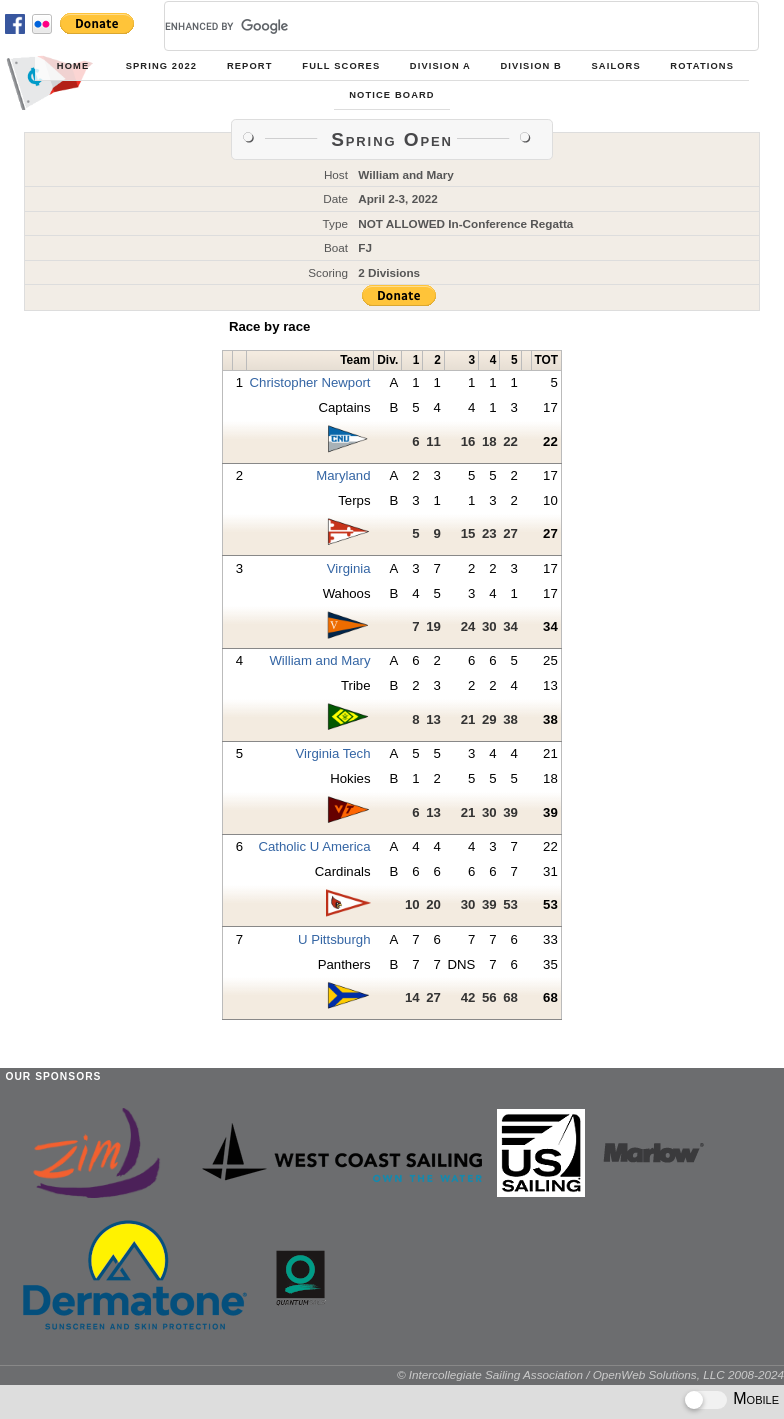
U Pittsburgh (334, 939)
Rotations (702, 66)
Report (250, 66)
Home (73, 66)
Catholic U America (314, 846)
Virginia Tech (333, 753)
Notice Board (391, 95)
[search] (437, 26)
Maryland (343, 475)
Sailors (616, 66)
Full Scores (341, 66)
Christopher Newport (310, 382)
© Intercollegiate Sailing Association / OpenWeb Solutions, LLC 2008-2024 (590, 1374)
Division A (440, 66)
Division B (531, 66)
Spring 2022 (161, 66)
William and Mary (319, 660)
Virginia (349, 568)
